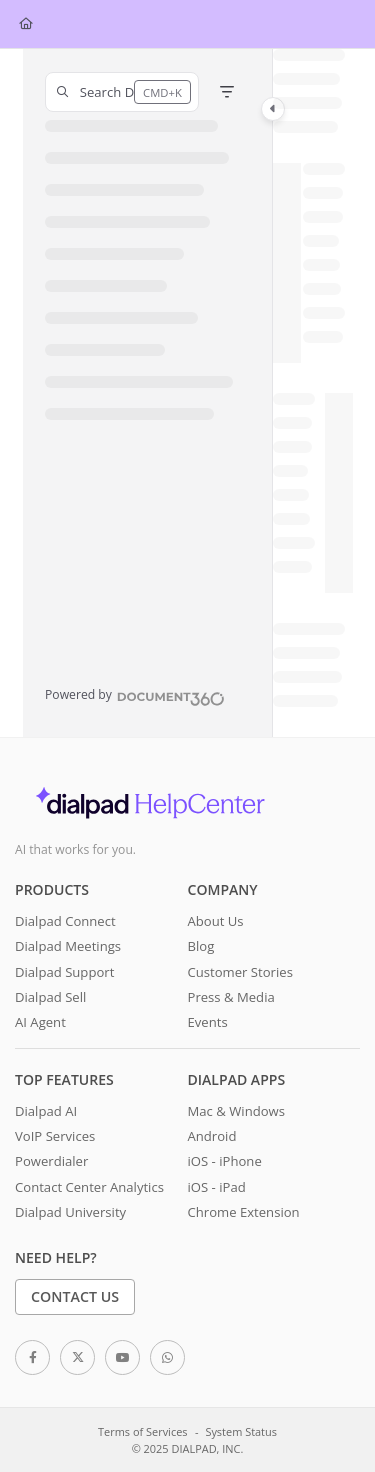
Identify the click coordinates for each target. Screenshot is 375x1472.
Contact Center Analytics (89, 1187)
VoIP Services (55, 1136)
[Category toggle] (273, 109)
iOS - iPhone (225, 1161)
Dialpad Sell (50, 997)
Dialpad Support (64, 972)
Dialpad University (70, 1212)
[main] (313, 393)
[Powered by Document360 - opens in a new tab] (135, 696)
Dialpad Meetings (68, 946)
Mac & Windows (236, 1111)
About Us (216, 921)
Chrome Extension (244, 1212)
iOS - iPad (217, 1187)
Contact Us (75, 1296)
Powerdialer (51, 1161)
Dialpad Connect (65, 921)
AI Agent (40, 1022)
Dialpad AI (46, 1111)
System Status (241, 1431)
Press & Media (231, 997)
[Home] (26, 24)
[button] (122, 92)
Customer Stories (240, 972)
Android (212, 1136)
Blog (201, 946)
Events (208, 1022)
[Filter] (227, 92)
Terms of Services (142, 1431)
